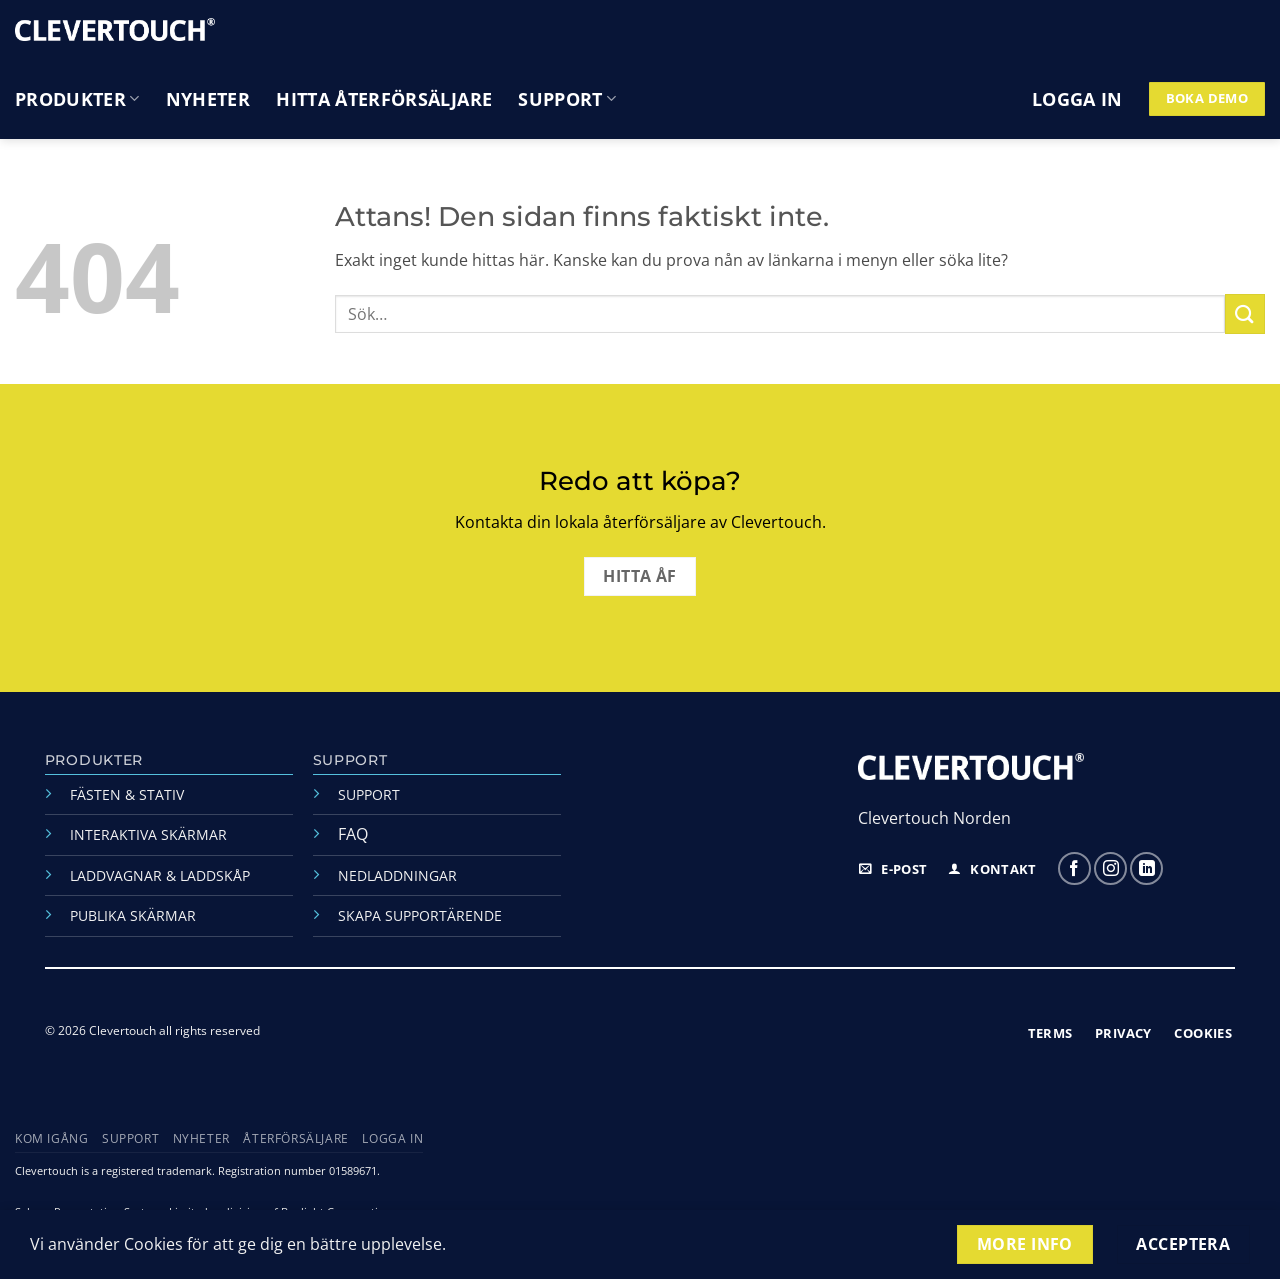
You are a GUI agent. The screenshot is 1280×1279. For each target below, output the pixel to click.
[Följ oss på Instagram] (1110, 868)
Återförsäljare (296, 1138)
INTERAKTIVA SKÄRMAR (148, 834)
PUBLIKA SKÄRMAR (133, 915)
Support (567, 99)
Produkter (77, 99)
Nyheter (208, 99)
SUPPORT (369, 794)
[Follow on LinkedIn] (1146, 868)
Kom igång (52, 1138)
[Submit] (1245, 313)
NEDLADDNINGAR (397, 875)
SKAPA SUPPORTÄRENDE (420, 915)
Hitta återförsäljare (384, 99)
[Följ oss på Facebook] (1074, 868)
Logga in (392, 1138)
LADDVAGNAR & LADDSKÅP (160, 875)
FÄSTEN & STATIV (127, 794)
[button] (1077, 99)
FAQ (353, 834)
